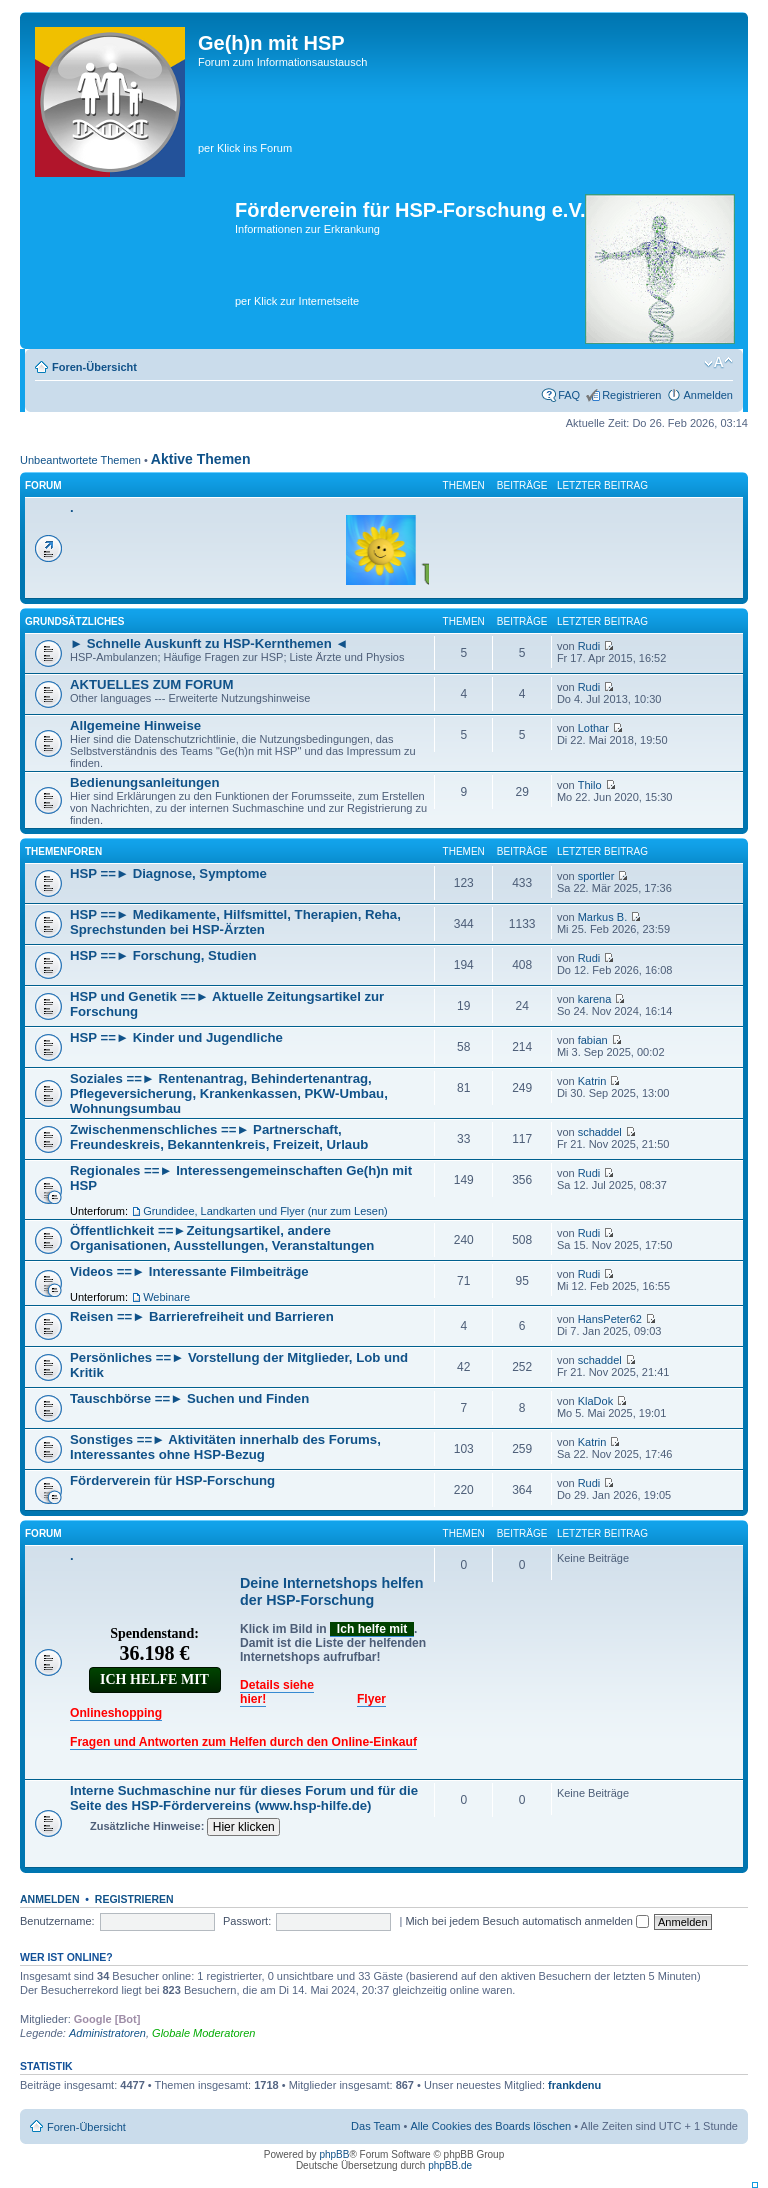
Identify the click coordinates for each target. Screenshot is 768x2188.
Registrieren (631, 395)
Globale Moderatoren (203, 2033)
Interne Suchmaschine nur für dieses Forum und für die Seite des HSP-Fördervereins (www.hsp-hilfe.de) (244, 1798)
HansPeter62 (610, 1319)
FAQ (569, 395)
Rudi (589, 646)
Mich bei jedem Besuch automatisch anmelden (527, 1921)
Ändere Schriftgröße (718, 363)
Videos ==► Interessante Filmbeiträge (189, 1271)
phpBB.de (450, 2165)
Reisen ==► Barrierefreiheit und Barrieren (202, 1316)
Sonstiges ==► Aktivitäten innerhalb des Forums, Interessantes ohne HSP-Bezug (225, 1447)
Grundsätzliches (74, 621)
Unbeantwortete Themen (80, 460)
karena (595, 999)
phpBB (334, 2154)
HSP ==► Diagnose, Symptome (168, 873)
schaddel (600, 1132)
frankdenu (574, 2085)
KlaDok (595, 1401)
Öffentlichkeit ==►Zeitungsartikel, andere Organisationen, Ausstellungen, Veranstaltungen (222, 1238)
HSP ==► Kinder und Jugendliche (176, 1037)
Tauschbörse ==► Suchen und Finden (189, 1398)
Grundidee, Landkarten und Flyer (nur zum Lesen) (265, 1211)
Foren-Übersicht (94, 367)
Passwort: (247, 1921)
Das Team (375, 2126)
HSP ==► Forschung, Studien (163, 955)
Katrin (592, 1081)
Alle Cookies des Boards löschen (490, 2126)
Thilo (590, 785)
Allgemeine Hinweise (135, 725)
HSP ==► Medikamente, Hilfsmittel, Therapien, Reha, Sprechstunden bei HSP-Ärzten (235, 922)
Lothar (593, 728)
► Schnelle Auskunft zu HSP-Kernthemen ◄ (209, 643)
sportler (596, 876)
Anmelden (708, 395)
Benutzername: (57, 1921)
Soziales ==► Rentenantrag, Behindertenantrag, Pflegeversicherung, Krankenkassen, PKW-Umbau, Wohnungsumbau (229, 1093)
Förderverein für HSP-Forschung (172, 1480)
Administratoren (107, 2033)
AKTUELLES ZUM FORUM (151, 684)
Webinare (166, 1297)
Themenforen (63, 851)
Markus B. (603, 917)
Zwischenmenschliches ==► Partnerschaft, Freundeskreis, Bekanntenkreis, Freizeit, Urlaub (219, 1137)
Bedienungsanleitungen (144, 782)
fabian (593, 1040)
